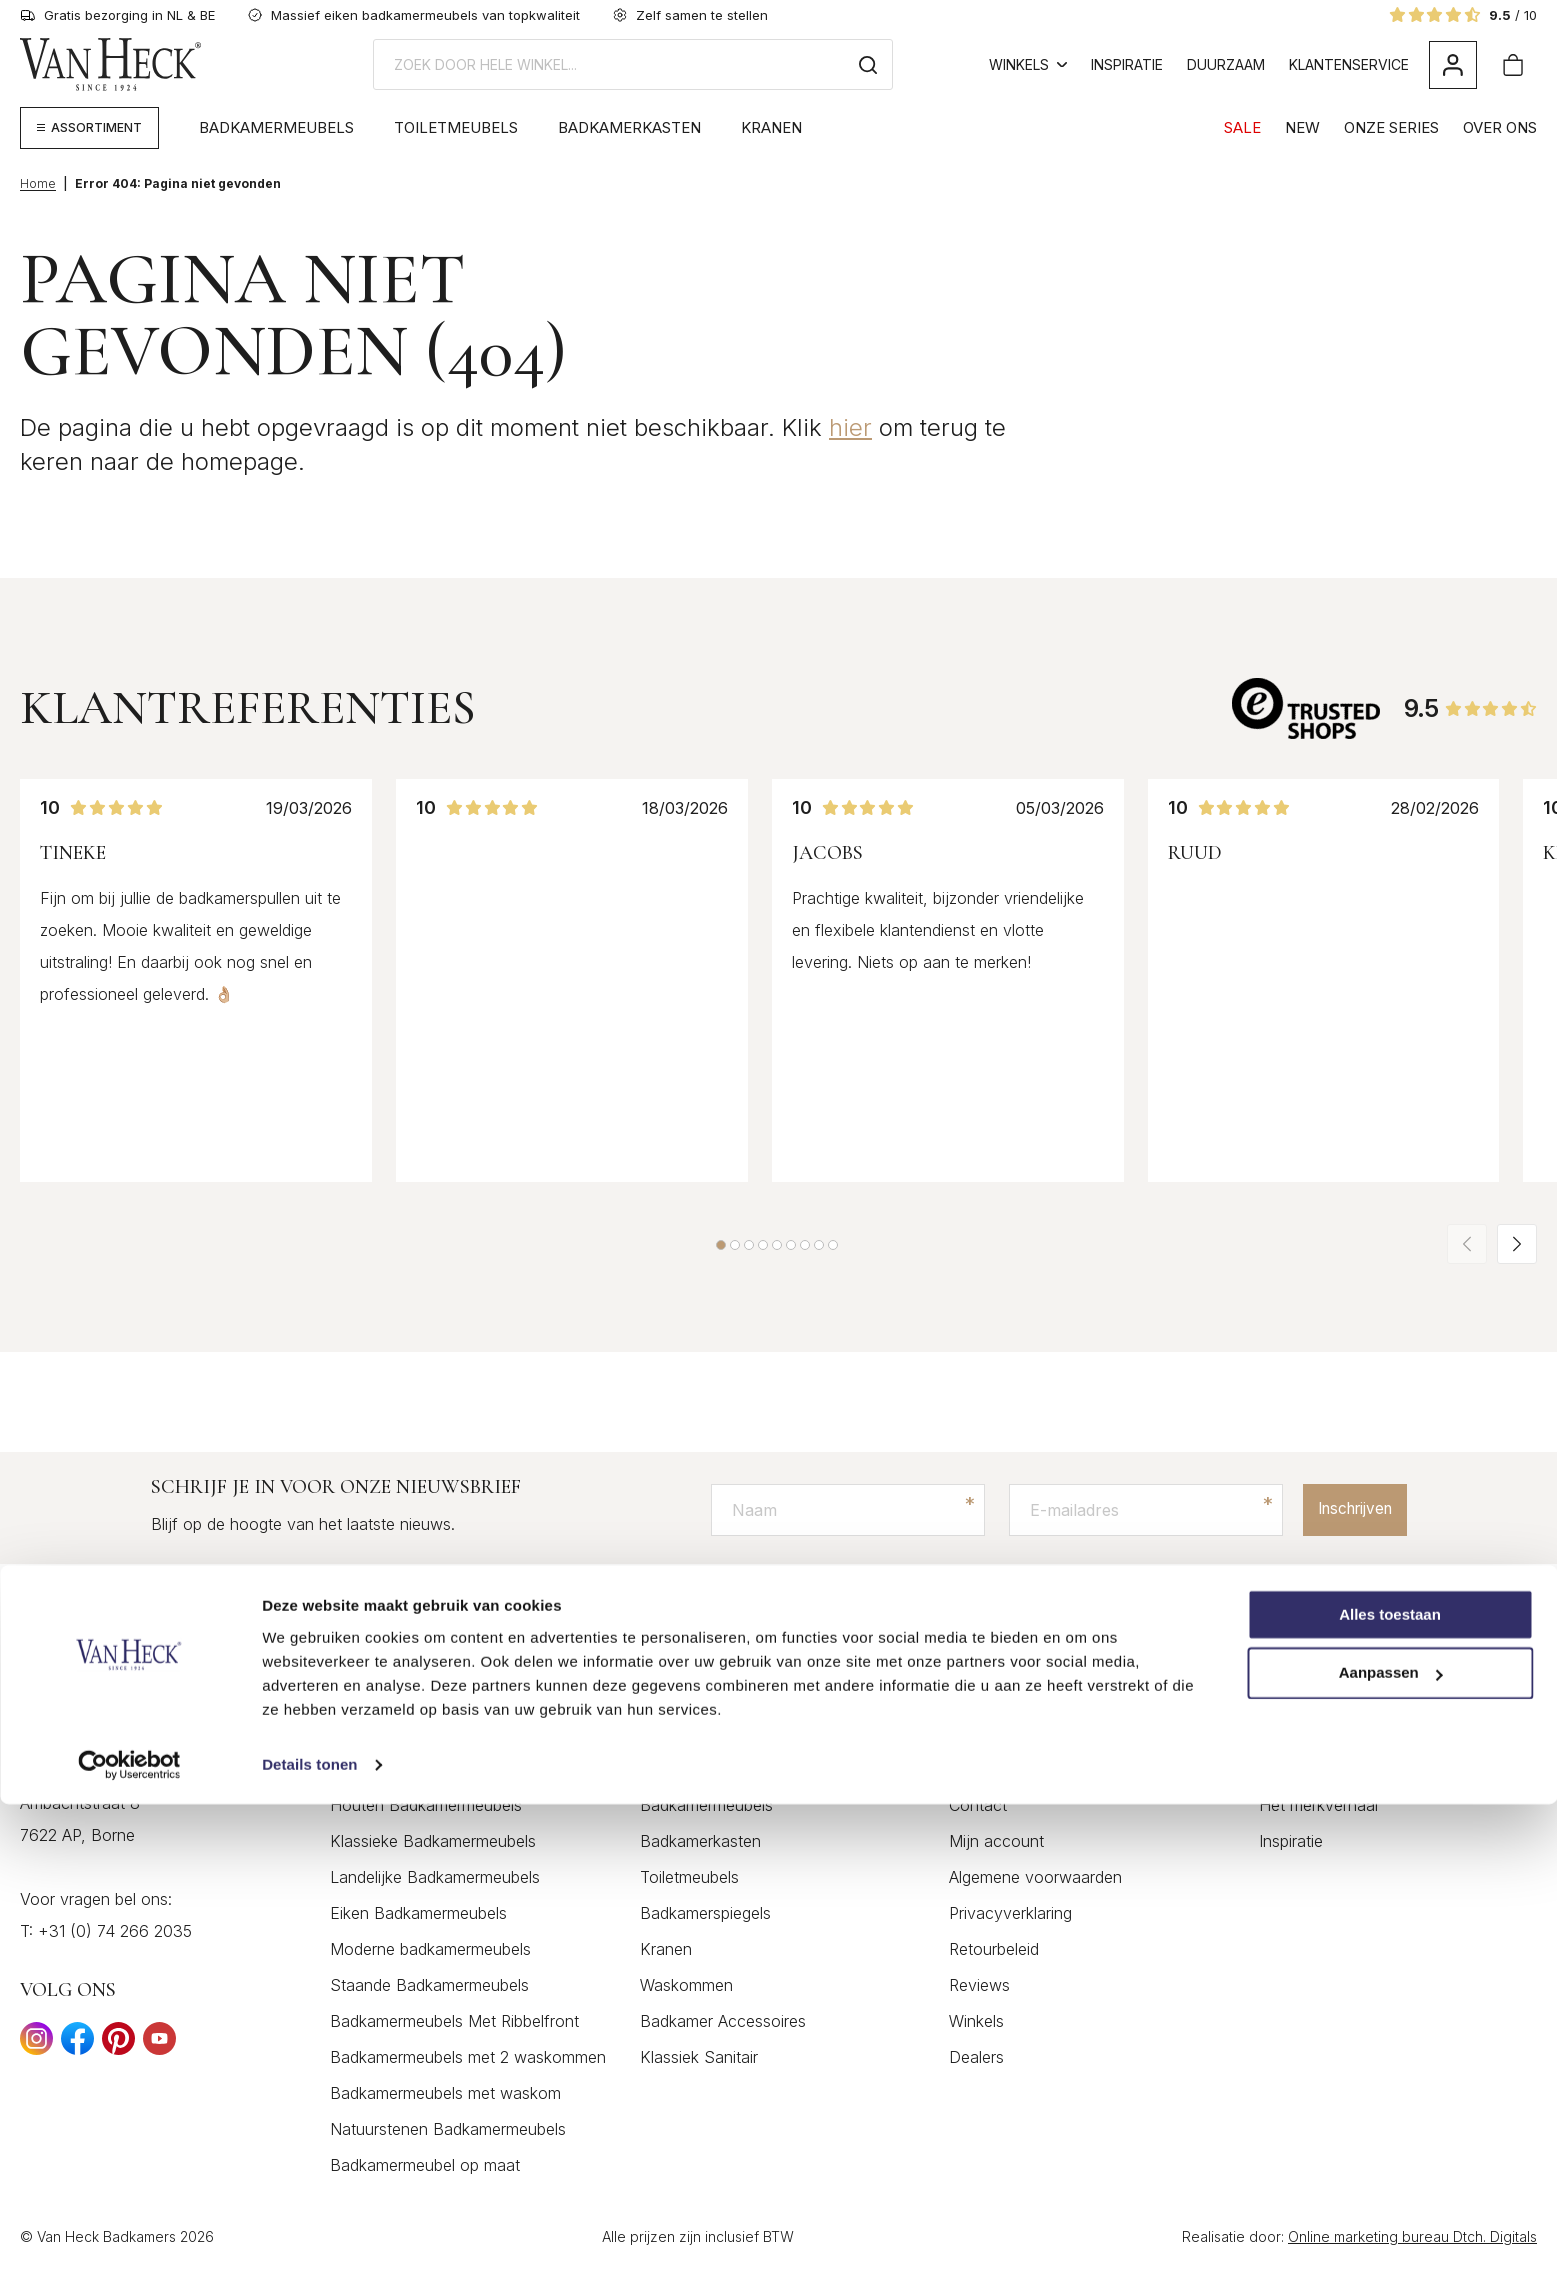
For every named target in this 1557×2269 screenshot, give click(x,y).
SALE (1242, 127)
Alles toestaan (1390, 2079)
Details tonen (309, 2229)
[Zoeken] (868, 64)
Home (38, 183)
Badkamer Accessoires (723, 2022)
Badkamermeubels (276, 127)
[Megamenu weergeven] (89, 128)
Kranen (771, 127)
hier (850, 427)
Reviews (979, 1986)
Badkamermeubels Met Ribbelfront (454, 2022)
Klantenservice (1349, 64)
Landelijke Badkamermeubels (435, 1878)
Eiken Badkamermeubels (418, 1914)
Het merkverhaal (1318, 1806)
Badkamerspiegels (705, 1914)
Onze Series (1391, 127)
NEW (1302, 127)
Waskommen (686, 1986)
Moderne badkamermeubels (430, 1950)
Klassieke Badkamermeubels (433, 1842)
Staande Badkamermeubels (429, 1986)
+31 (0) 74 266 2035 (115, 1932)
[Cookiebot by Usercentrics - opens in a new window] (129, 2230)
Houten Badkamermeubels (426, 1806)
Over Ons (1500, 127)
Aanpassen (1391, 2138)
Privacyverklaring (1010, 1914)
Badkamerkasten (629, 127)
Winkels (1028, 64)
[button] (721, 1245)
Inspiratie (1127, 64)
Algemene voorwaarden (1035, 1878)
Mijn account (996, 1842)
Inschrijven (1346, 1510)
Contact (978, 1806)
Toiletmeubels (456, 127)
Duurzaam (1226, 64)
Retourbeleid (994, 1950)
